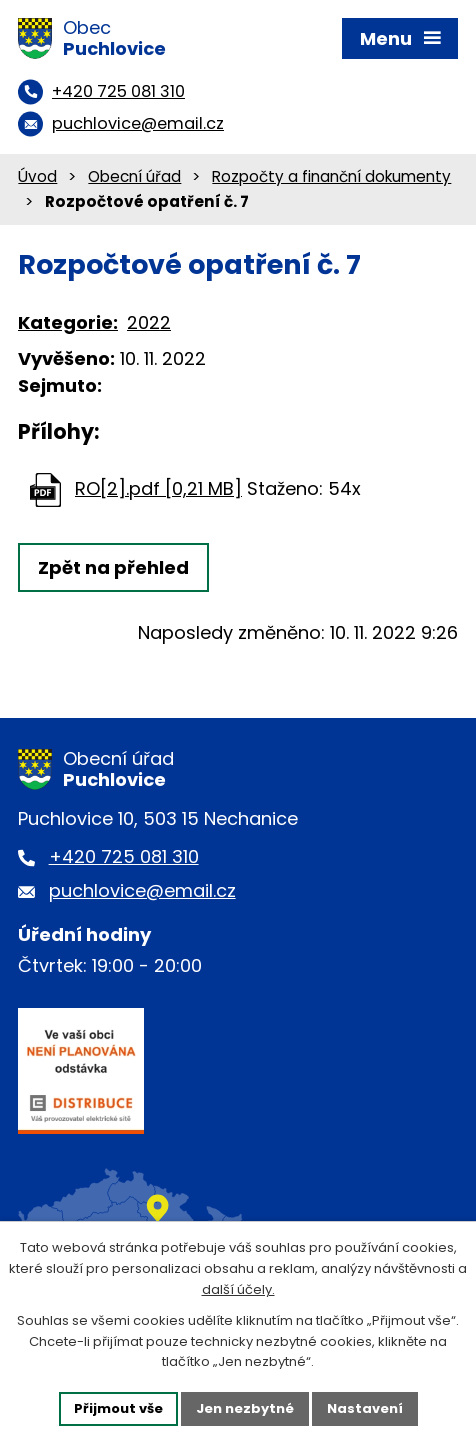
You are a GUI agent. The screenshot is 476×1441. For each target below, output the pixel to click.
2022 (149, 322)
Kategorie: (68, 322)
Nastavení (365, 1408)
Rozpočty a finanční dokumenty (331, 176)
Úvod (37, 176)
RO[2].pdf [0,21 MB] (158, 488)
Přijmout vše (118, 1408)
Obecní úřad (134, 176)
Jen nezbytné (245, 1408)
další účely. (238, 1289)
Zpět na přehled (113, 567)
